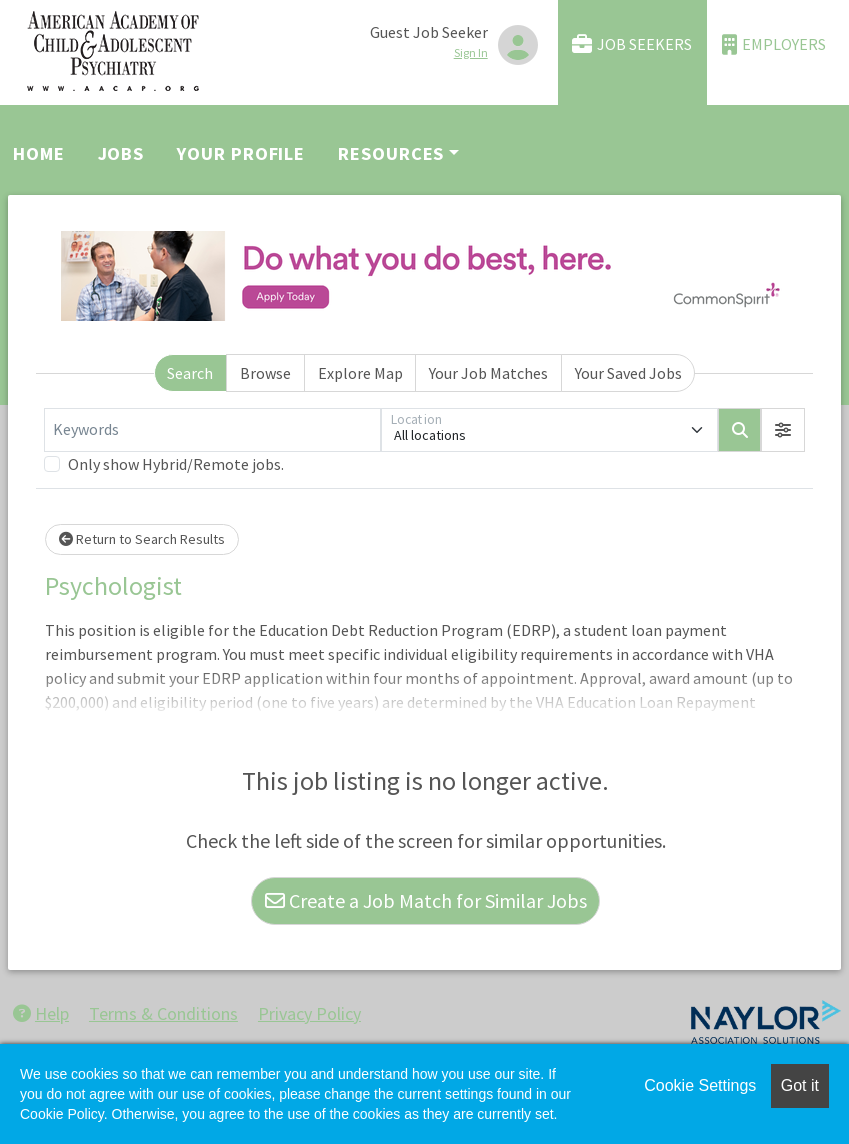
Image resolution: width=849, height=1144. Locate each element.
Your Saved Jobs (628, 373)
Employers (774, 44)
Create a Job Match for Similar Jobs (426, 900)
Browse (265, 373)
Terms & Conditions (163, 1013)
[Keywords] (212, 430)
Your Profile (241, 153)
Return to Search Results (142, 539)
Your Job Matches (488, 373)
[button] (783, 430)
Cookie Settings (700, 1085)
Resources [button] (391, 153)
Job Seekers (632, 44)
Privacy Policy (309, 1013)
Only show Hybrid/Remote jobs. (176, 464)
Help (41, 1013)
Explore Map (360, 373)
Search (190, 373)
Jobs (121, 153)
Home (39, 153)
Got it (800, 1085)
